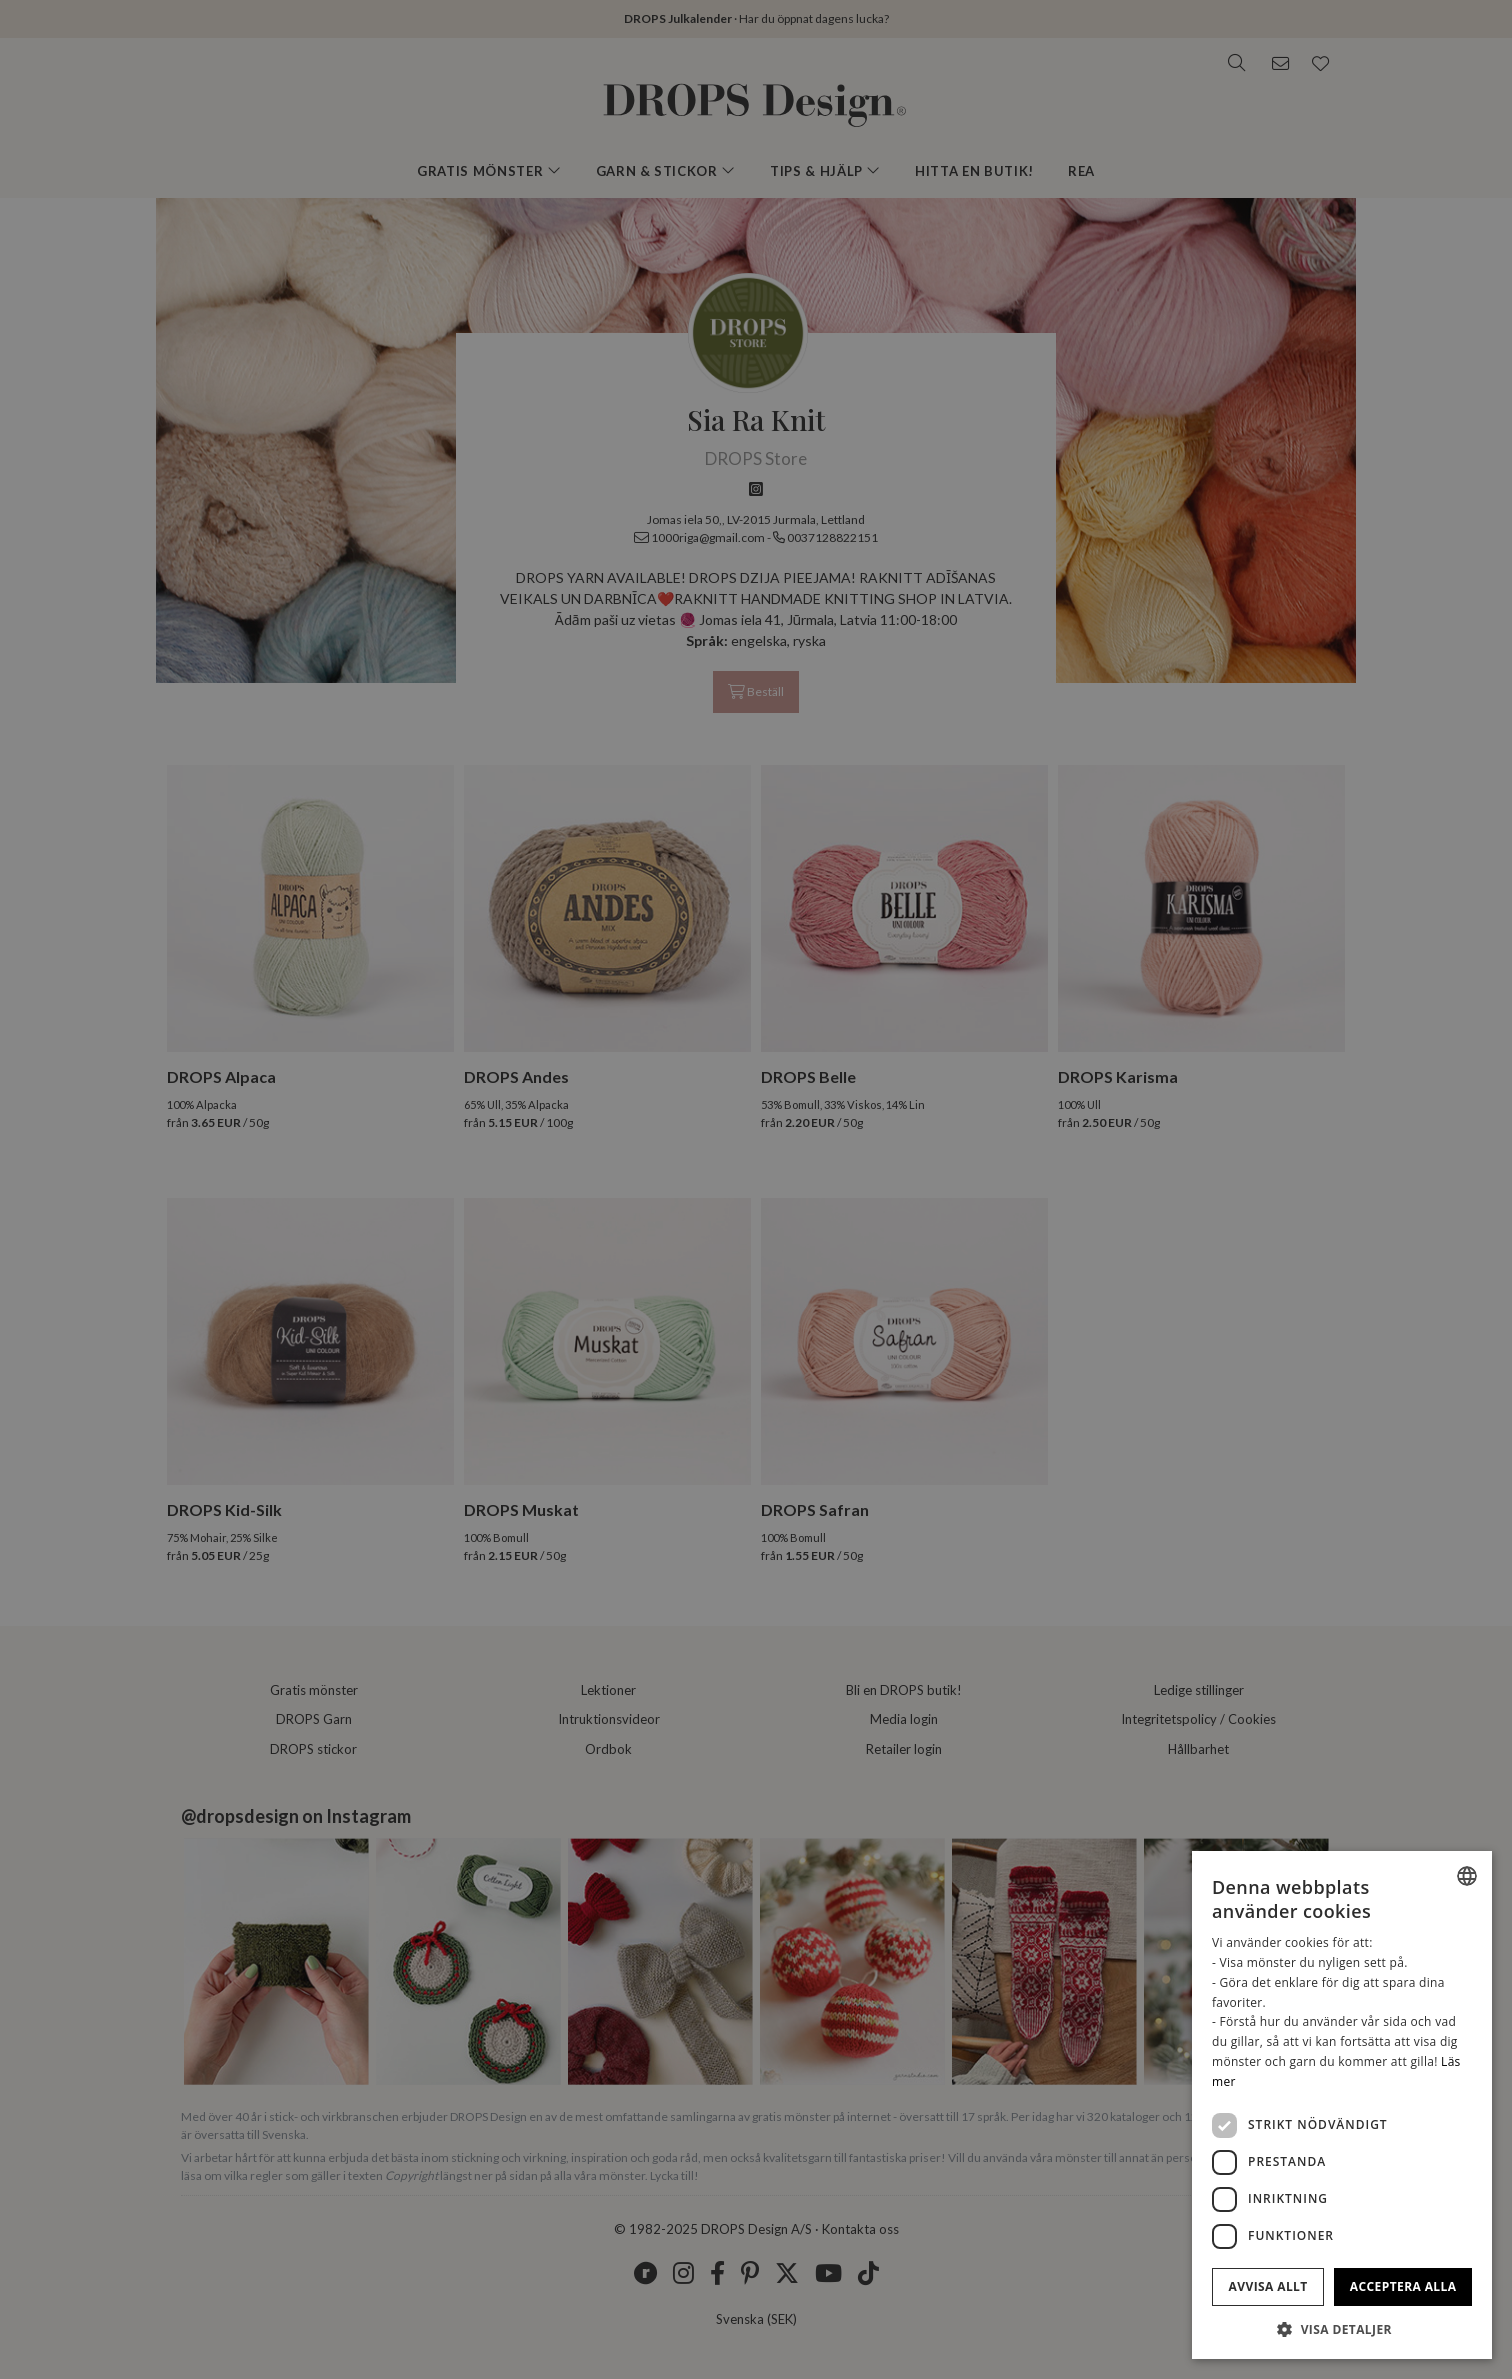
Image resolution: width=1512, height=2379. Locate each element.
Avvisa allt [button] (1268, 2286)
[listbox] (1467, 1876)
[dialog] (1342, 2105)
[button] (1342, 2329)
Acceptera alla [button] (1403, 2286)
